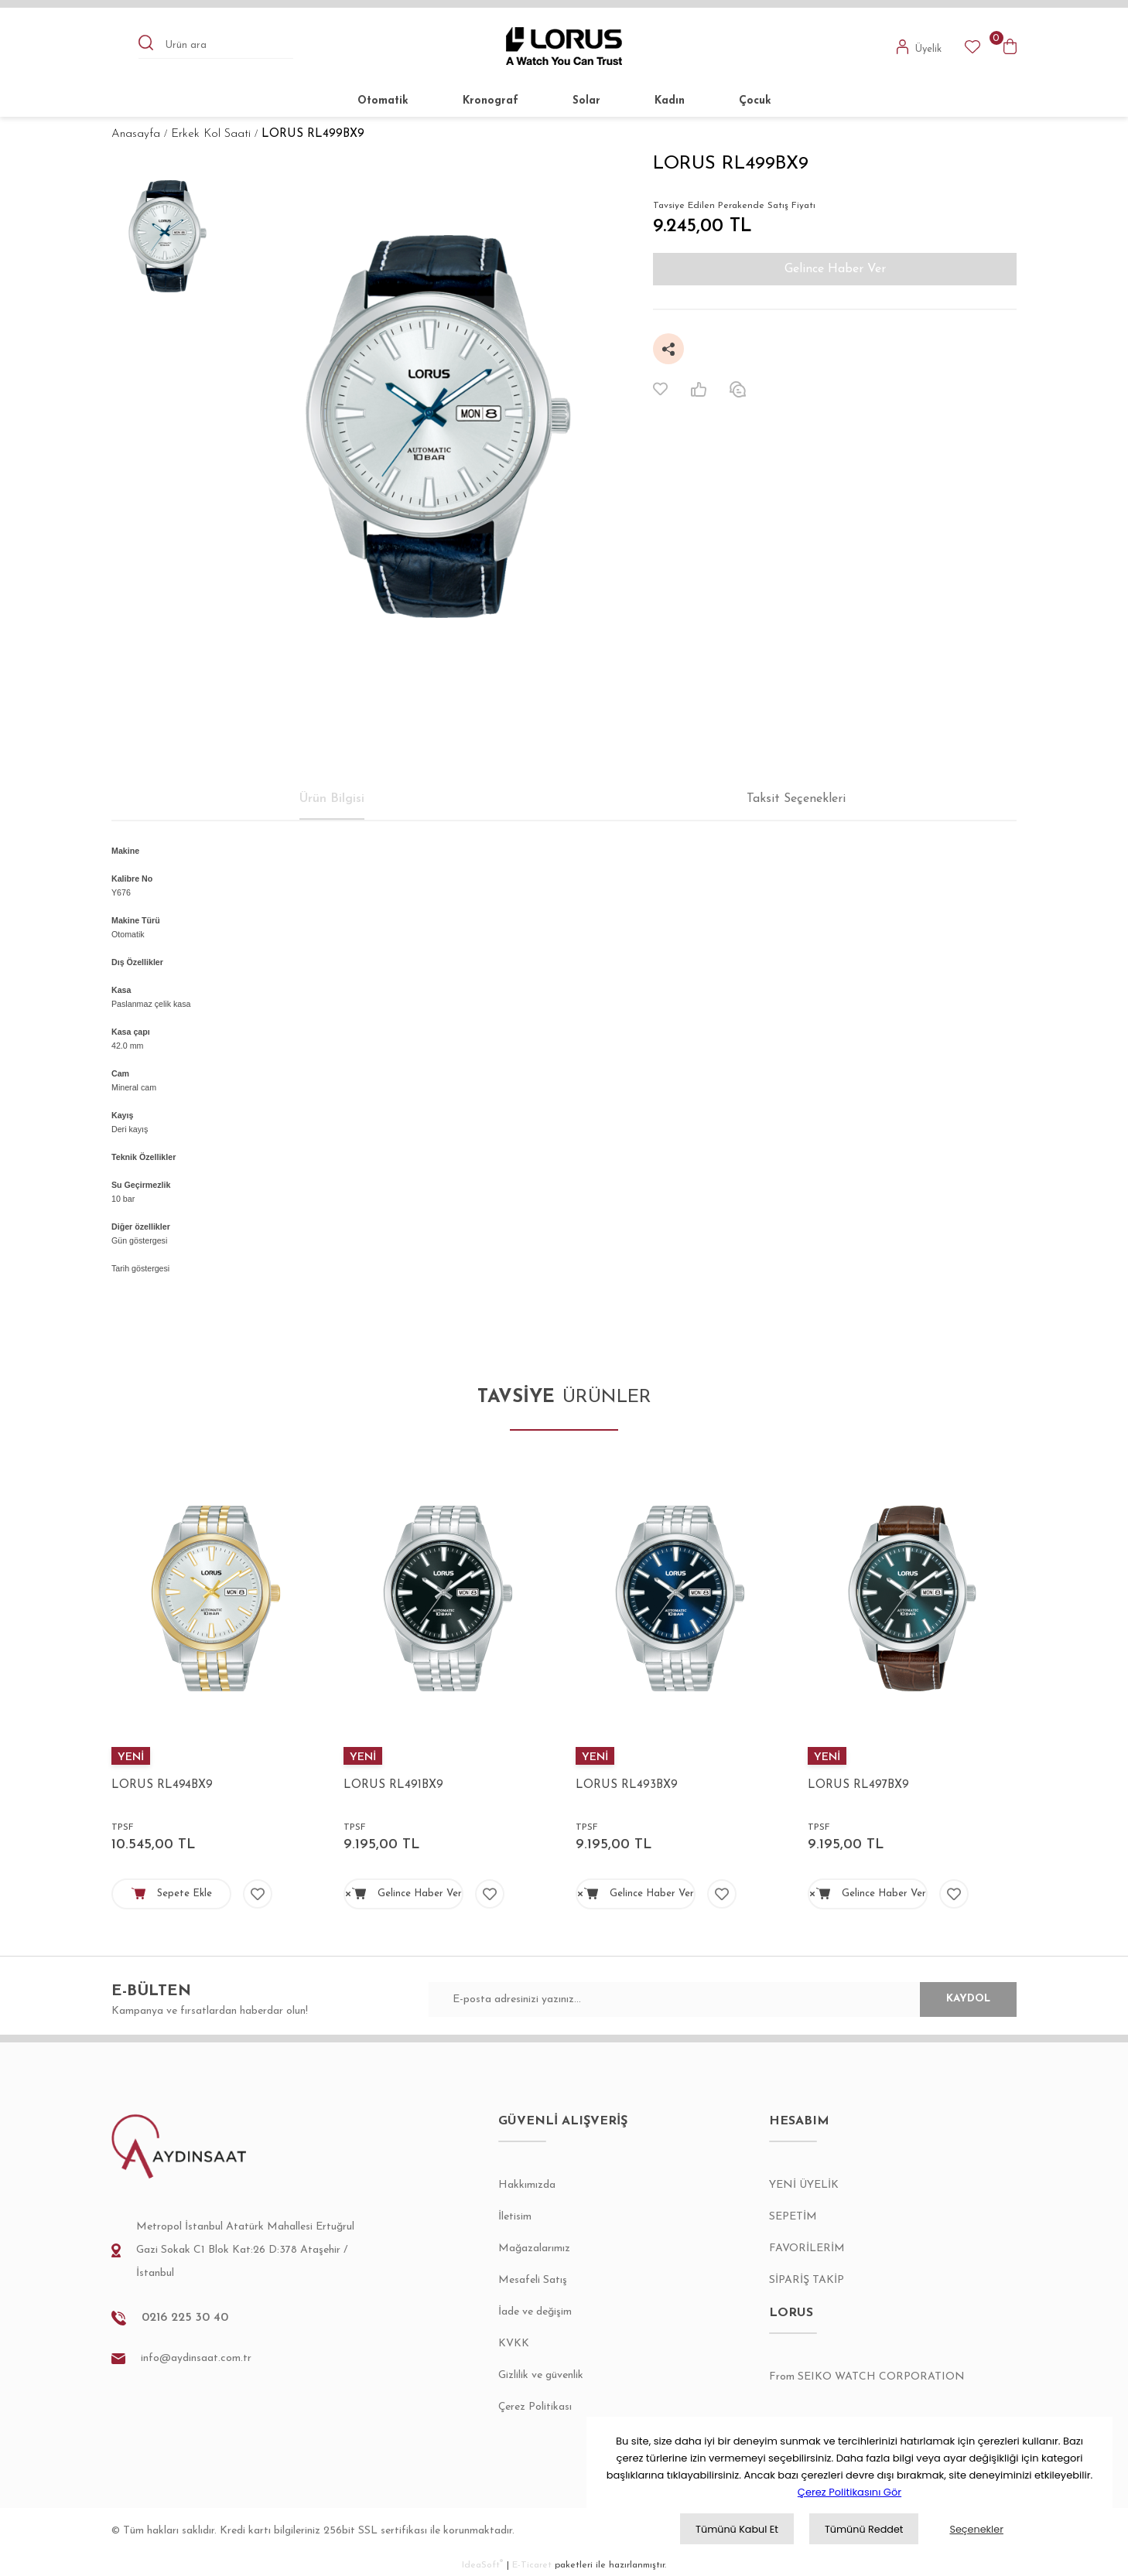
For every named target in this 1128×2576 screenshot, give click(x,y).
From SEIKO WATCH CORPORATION (867, 2377)
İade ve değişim (535, 2312)
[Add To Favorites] (660, 388)
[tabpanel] (216, 1675)
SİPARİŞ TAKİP (806, 2280)
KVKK (513, 2343)
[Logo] (564, 46)
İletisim (515, 2217)
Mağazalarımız (534, 2248)
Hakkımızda (526, 2185)
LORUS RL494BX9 (162, 1785)
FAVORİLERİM (807, 2248)
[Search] (215, 46)
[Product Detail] (215, 1756)
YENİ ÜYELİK (804, 2185)
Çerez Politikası (535, 2407)
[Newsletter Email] (723, 1999)
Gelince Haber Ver (835, 269)
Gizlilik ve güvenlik (540, 2375)
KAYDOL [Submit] (951, 1999)
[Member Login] (919, 46)
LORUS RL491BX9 (393, 1785)
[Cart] (1010, 46)
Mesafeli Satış (532, 2280)
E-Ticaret (532, 2565)
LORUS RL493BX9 (627, 1785)
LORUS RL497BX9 (858, 1785)
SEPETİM (793, 2217)
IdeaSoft (482, 2565)
